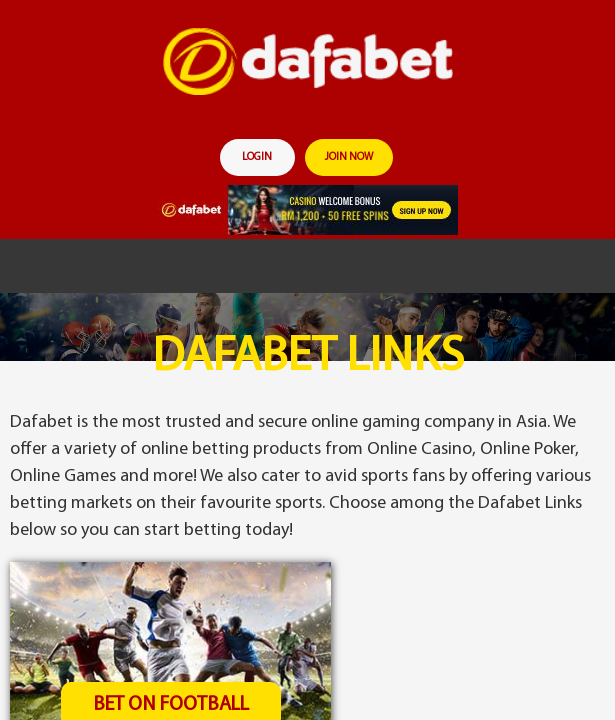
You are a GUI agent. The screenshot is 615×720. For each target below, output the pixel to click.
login (257, 157)
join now (349, 157)
